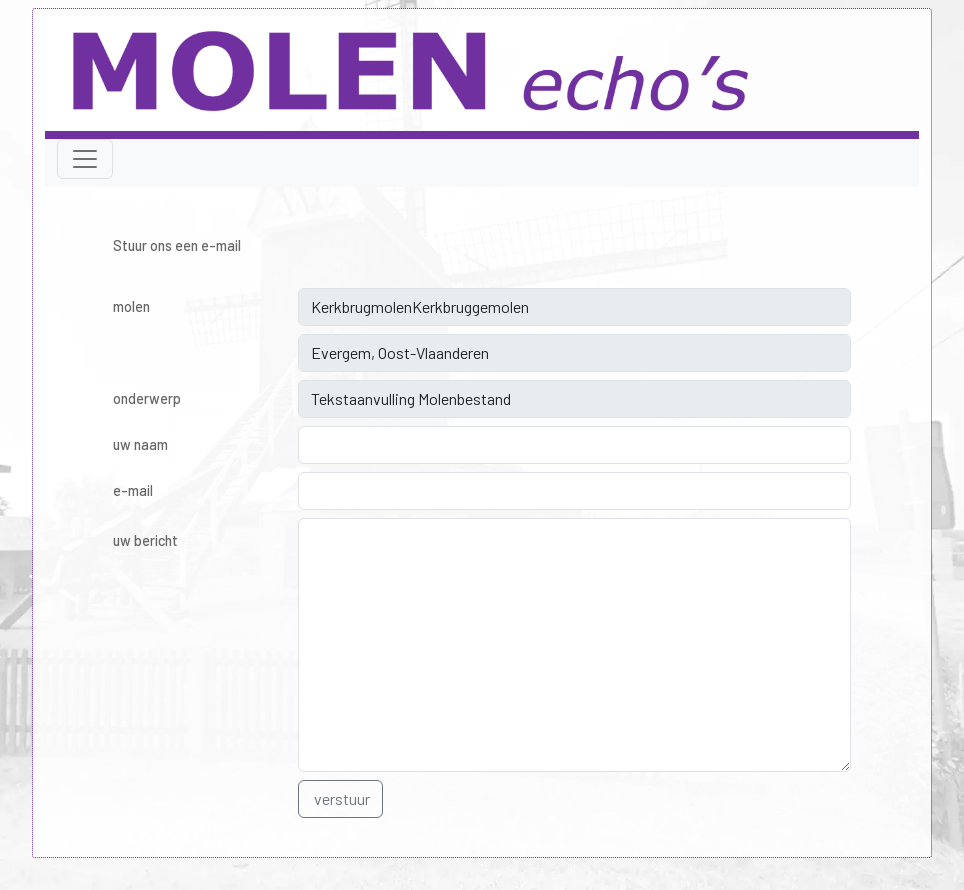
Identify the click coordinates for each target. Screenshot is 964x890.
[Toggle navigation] (85, 159)
